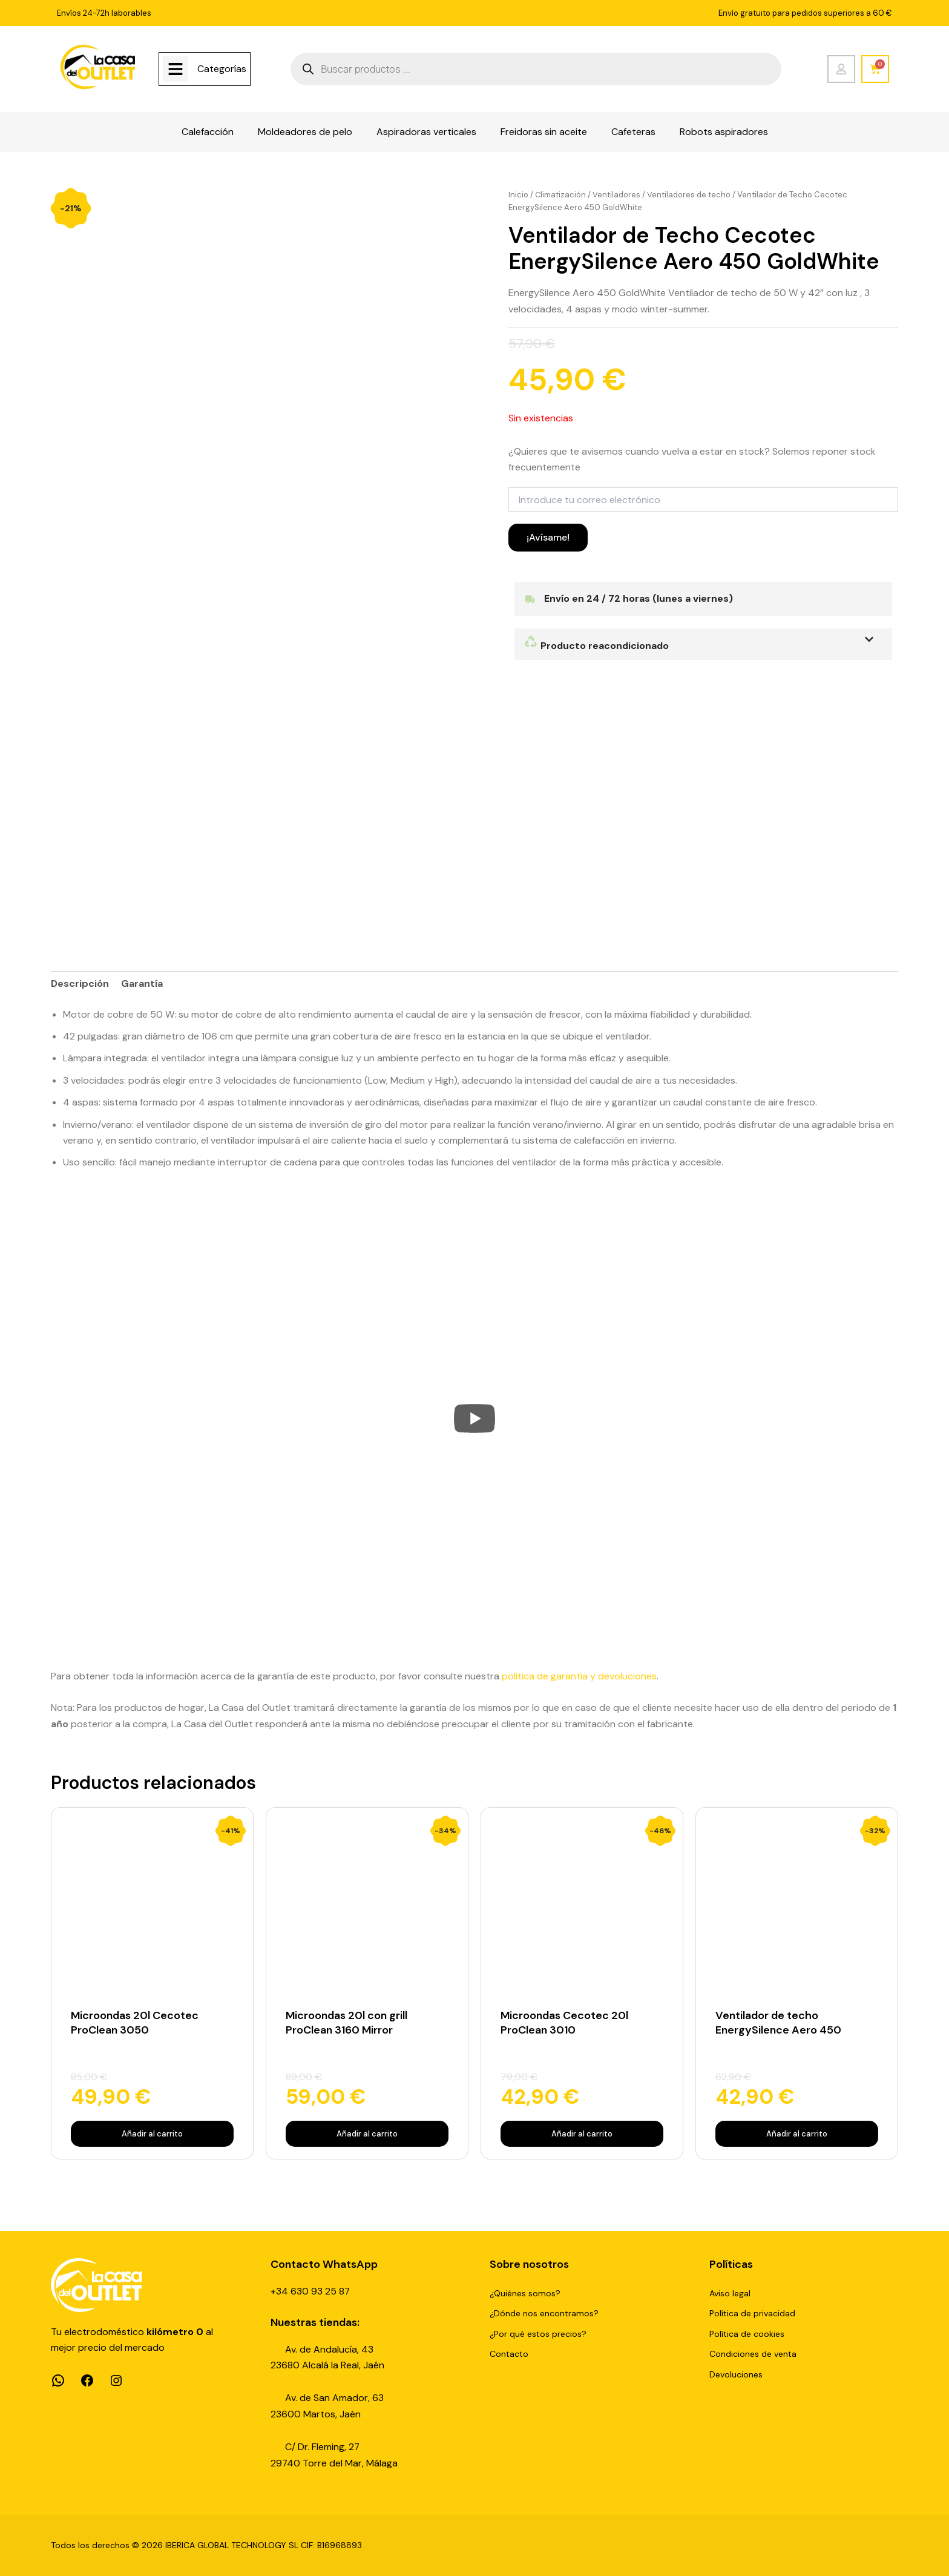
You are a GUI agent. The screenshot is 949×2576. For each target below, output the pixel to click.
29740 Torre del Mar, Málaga (334, 2463)
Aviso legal (729, 2293)
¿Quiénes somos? (525, 2293)
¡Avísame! (548, 537)
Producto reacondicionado (597, 645)
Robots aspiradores (724, 131)
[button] (703, 644)
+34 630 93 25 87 (310, 2291)
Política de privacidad (752, 2313)
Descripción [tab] (80, 984)
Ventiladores (617, 194)
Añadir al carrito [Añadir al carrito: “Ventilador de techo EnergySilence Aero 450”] (796, 2134)
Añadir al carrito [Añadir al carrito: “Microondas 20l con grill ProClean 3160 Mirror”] (367, 2134)
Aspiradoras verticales (426, 131)
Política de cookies (746, 2333)
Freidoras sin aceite (544, 131)
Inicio (518, 194)
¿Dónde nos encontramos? (544, 2313)
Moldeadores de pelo (305, 131)
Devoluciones (736, 2374)
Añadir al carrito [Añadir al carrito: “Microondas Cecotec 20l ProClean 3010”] (581, 2134)
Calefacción (208, 131)
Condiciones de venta (752, 2353)
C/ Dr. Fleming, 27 (322, 2446)
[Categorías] (175, 69)
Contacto (509, 2353)
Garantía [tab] (142, 984)
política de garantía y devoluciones (579, 1677)
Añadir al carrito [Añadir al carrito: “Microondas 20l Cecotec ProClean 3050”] (152, 2134)
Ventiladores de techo (689, 194)
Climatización (560, 194)
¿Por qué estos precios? (538, 2333)
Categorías (221, 68)
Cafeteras (633, 131)
